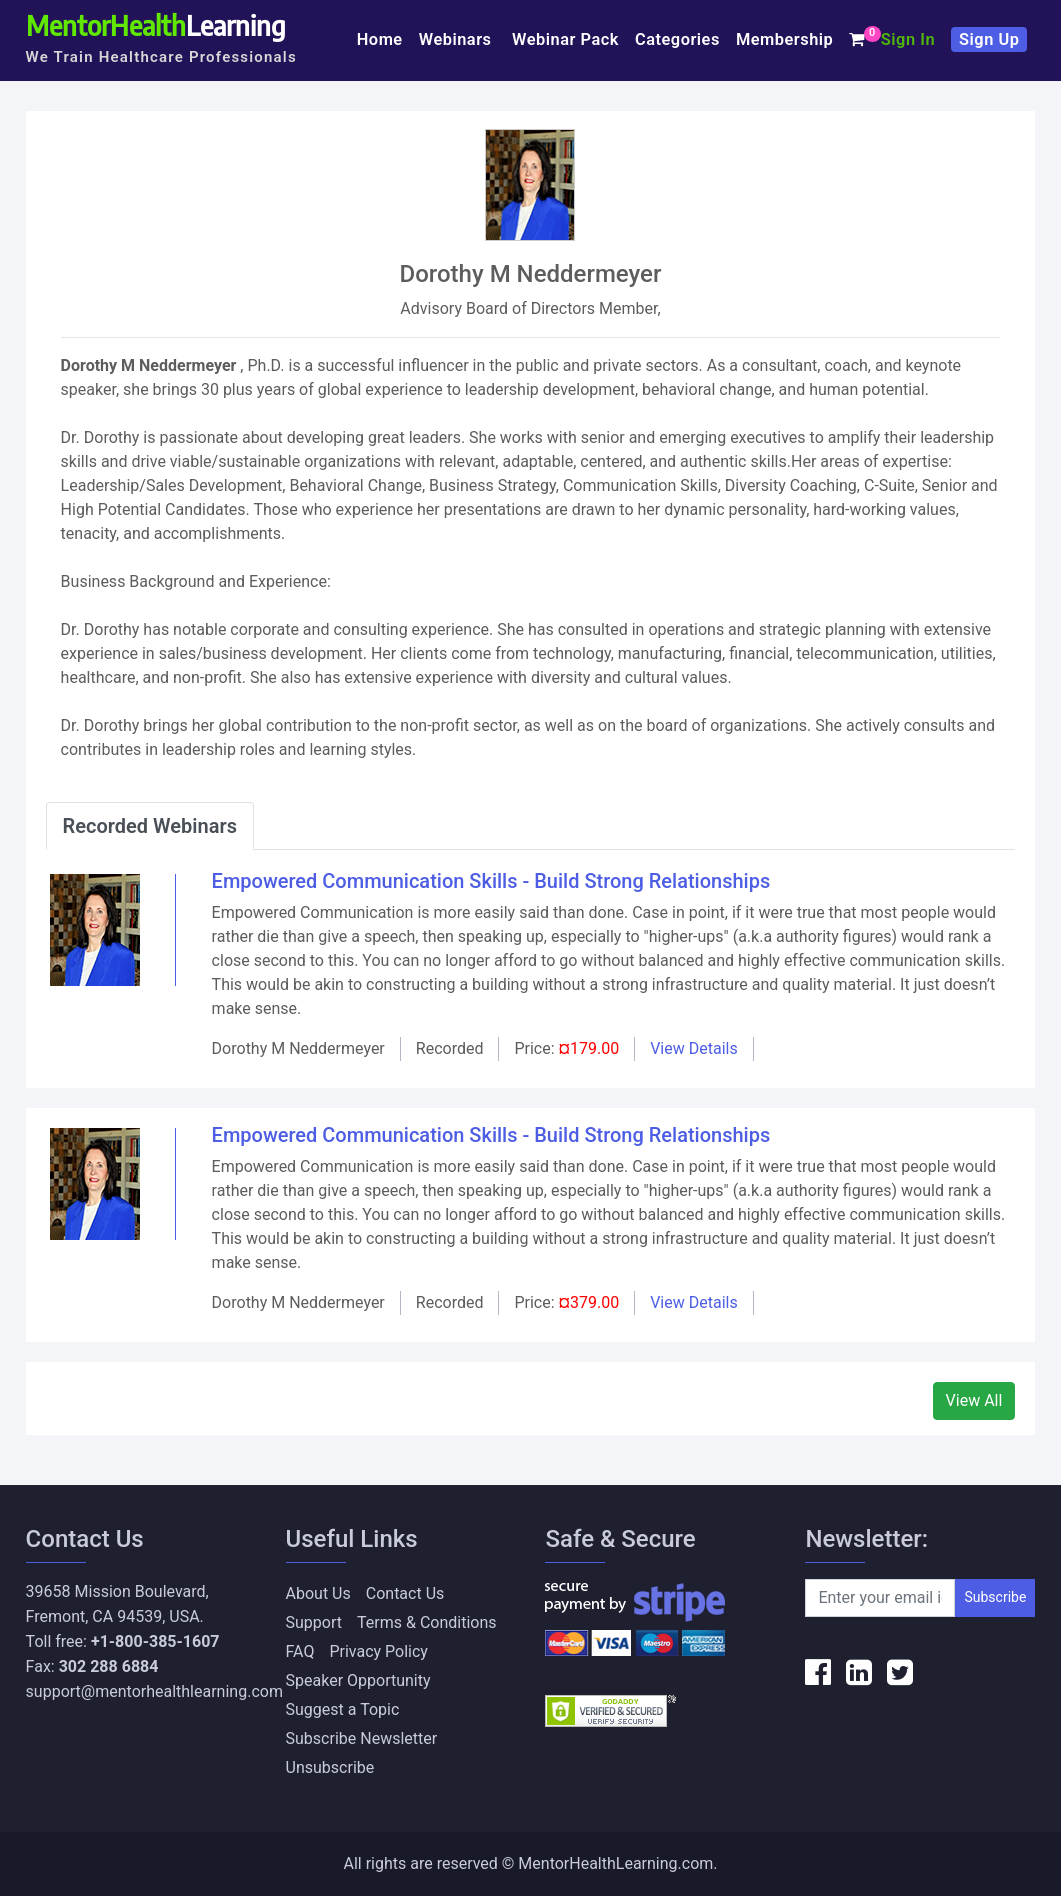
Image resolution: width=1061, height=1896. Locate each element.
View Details (694, 1048)
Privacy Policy (378, 1651)
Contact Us (405, 1593)
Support (314, 1622)
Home (380, 39)
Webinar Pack (565, 39)
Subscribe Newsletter (362, 1738)
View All (974, 1400)
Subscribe (995, 1597)
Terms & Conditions (427, 1622)
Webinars (457, 39)
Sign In (908, 39)
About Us (318, 1593)
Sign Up (989, 39)
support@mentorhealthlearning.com (154, 1691)
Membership (784, 39)
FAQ (300, 1651)
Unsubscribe (330, 1767)
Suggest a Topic (343, 1709)
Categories (677, 39)
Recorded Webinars (150, 826)
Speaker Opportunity (358, 1680)
